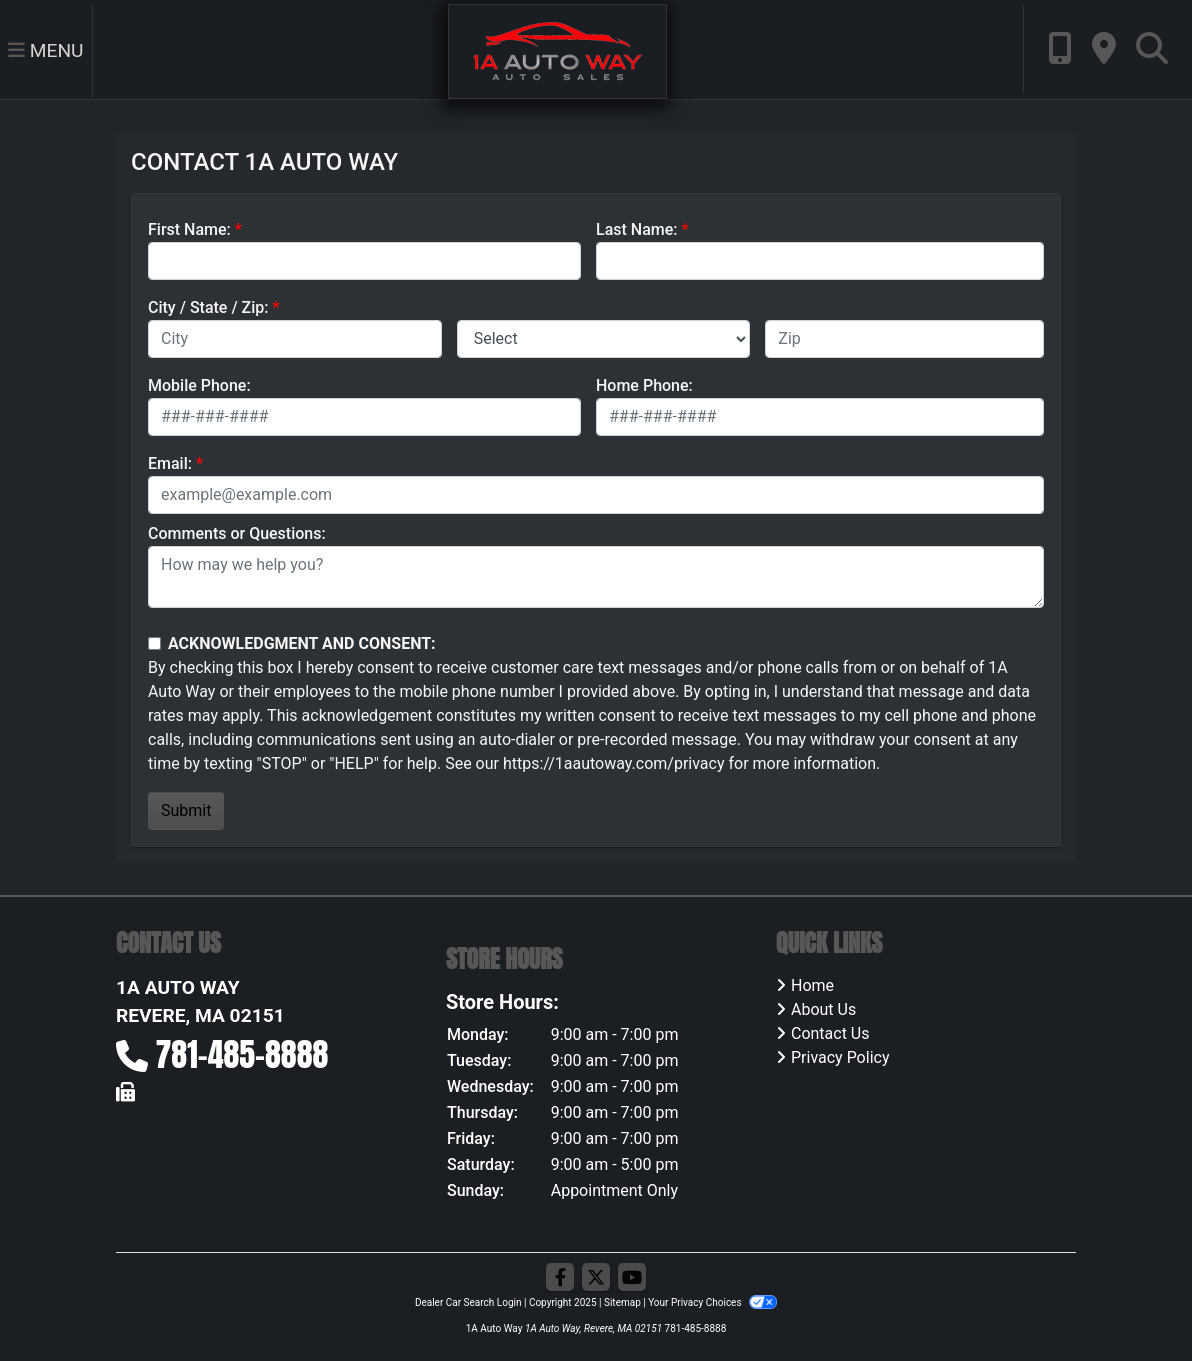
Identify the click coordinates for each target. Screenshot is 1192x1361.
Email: (170, 463)
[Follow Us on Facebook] (560, 1278)
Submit (186, 810)
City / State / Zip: (208, 307)
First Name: (189, 229)
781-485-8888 (242, 1054)
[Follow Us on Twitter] (596, 1278)
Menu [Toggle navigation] (46, 50)
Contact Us (830, 1033)
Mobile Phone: (199, 385)
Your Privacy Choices (712, 1302)
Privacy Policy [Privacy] (840, 1057)
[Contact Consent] (154, 643)
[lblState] (604, 339)
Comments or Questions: (237, 533)
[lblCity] (295, 339)
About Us (823, 1009)
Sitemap (622, 1302)
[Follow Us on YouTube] (632, 1278)
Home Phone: (644, 385)
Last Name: (637, 229)
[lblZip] (904, 339)
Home (812, 985)
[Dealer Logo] (557, 50)
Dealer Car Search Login (468, 1302)
